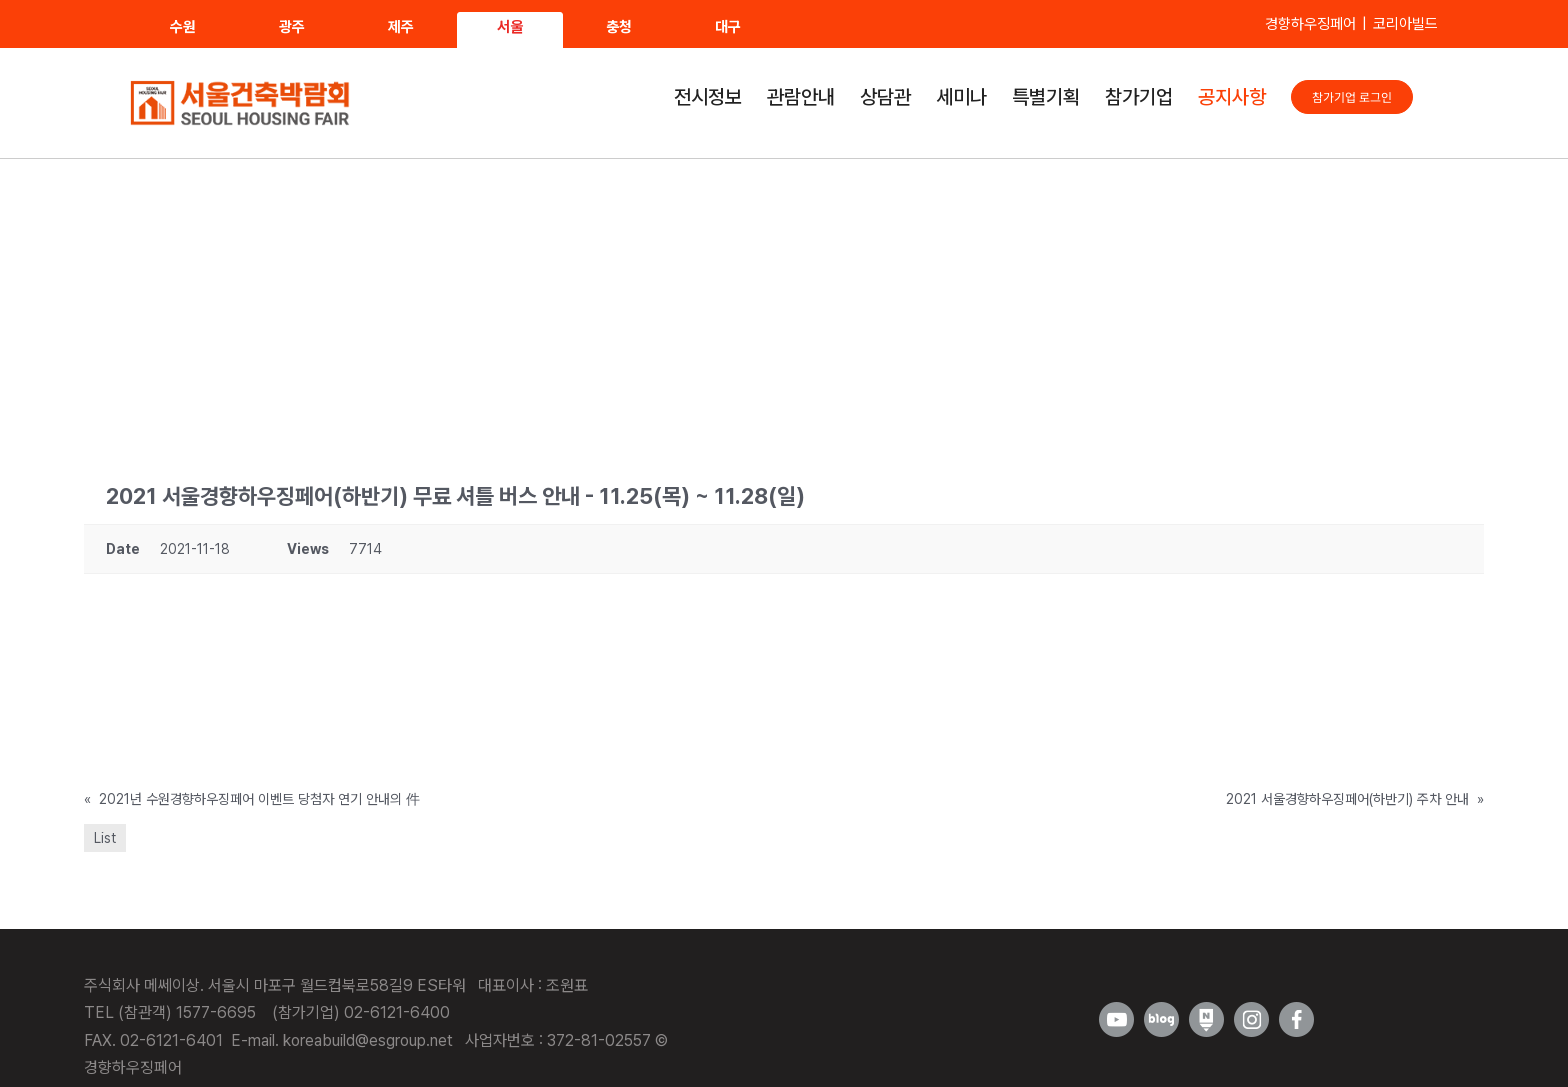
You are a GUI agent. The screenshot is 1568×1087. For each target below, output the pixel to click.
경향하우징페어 (1310, 24)
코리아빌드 (1405, 24)
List (105, 838)
